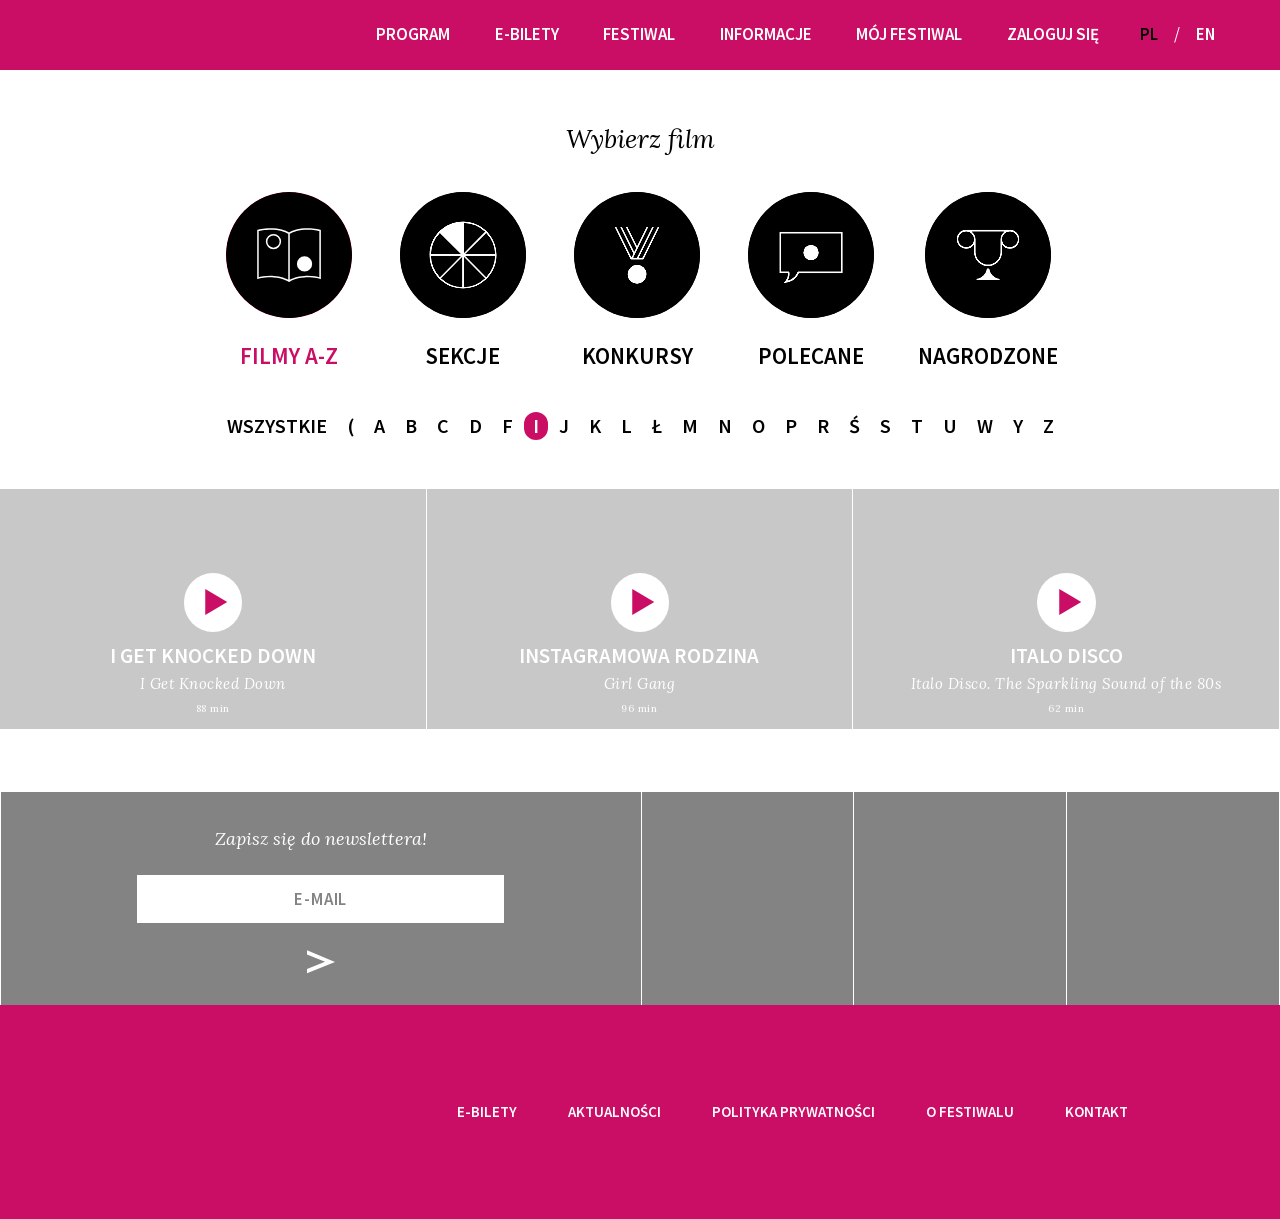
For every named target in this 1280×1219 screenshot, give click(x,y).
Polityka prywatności (793, 1111)
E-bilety (487, 1111)
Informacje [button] (766, 34)
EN (1205, 34)
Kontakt (1096, 1111)
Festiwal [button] (639, 34)
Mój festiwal (909, 34)
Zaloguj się (1053, 34)
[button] (1238, 34)
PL (1149, 34)
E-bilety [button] (527, 34)
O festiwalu (970, 1111)
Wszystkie (277, 425)
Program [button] (413, 34)
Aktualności (614, 1111)
